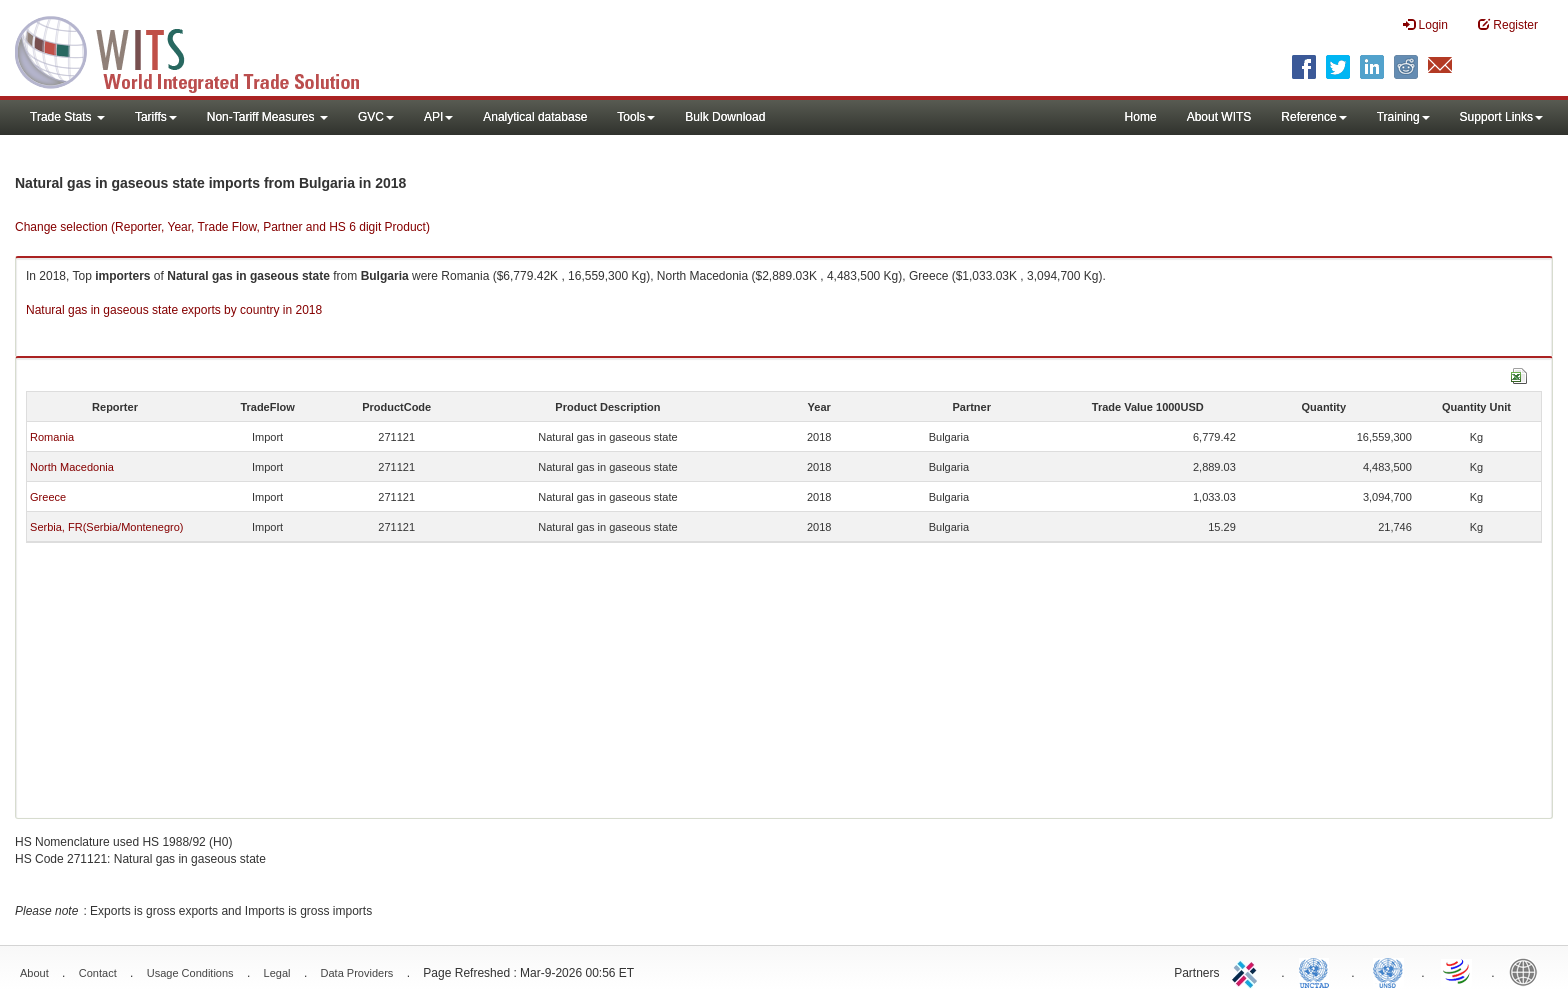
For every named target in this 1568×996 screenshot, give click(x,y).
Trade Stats (67, 117)
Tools (636, 117)
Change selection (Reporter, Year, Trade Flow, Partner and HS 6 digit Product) (222, 227)
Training (1403, 117)
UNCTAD (1318, 971)
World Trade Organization (1458, 971)
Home (1141, 117)
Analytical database (535, 117)
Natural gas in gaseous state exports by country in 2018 (174, 310)
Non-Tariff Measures (267, 117)
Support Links (1501, 117)
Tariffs (156, 117)
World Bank (1528, 971)
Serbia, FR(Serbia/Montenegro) (106, 527)
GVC (376, 117)
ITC (1248, 971)
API (438, 117)
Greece (48, 497)
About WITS (1219, 117)
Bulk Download (725, 117)
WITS (200, 50)
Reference (1313, 117)
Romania (52, 437)
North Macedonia (72, 467)
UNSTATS (1388, 971)
